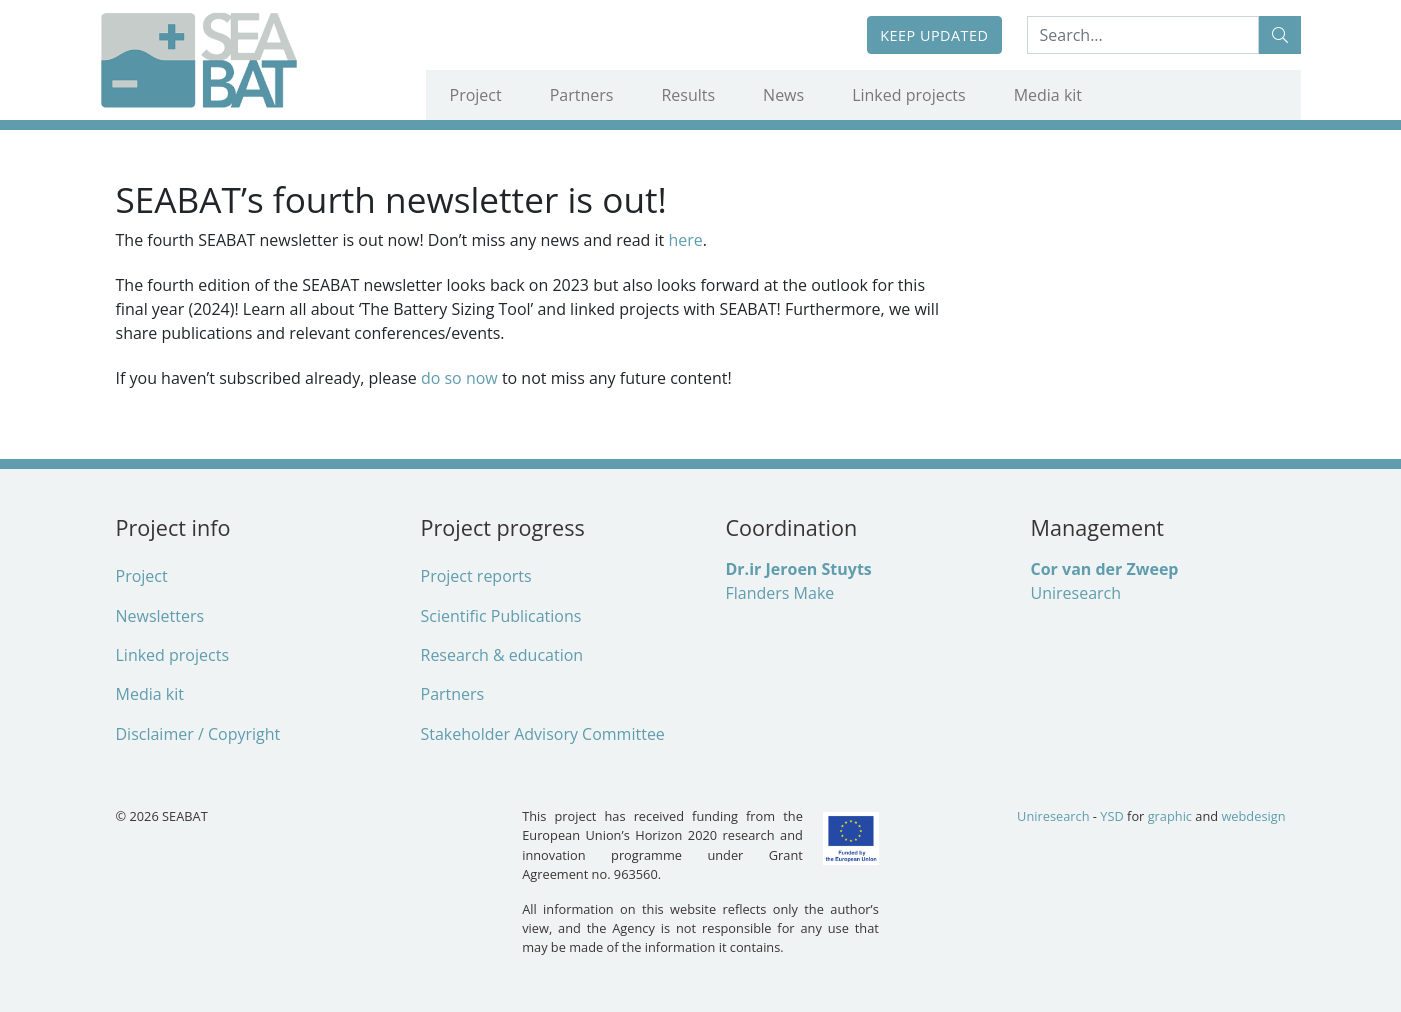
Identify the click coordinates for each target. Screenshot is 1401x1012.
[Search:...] (1143, 35)
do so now (461, 378)
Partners (582, 95)
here (685, 240)
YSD (1111, 816)
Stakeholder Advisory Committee (543, 734)
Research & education (502, 655)
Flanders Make (780, 593)
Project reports (476, 576)
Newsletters (160, 616)
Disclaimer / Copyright (198, 734)
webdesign (1253, 816)
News (783, 95)
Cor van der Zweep (1105, 569)
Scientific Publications (501, 616)
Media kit (1048, 95)
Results (688, 95)
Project (476, 95)
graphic (1170, 816)
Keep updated (934, 35)
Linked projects (909, 95)
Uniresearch (1076, 593)
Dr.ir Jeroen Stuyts (799, 569)
